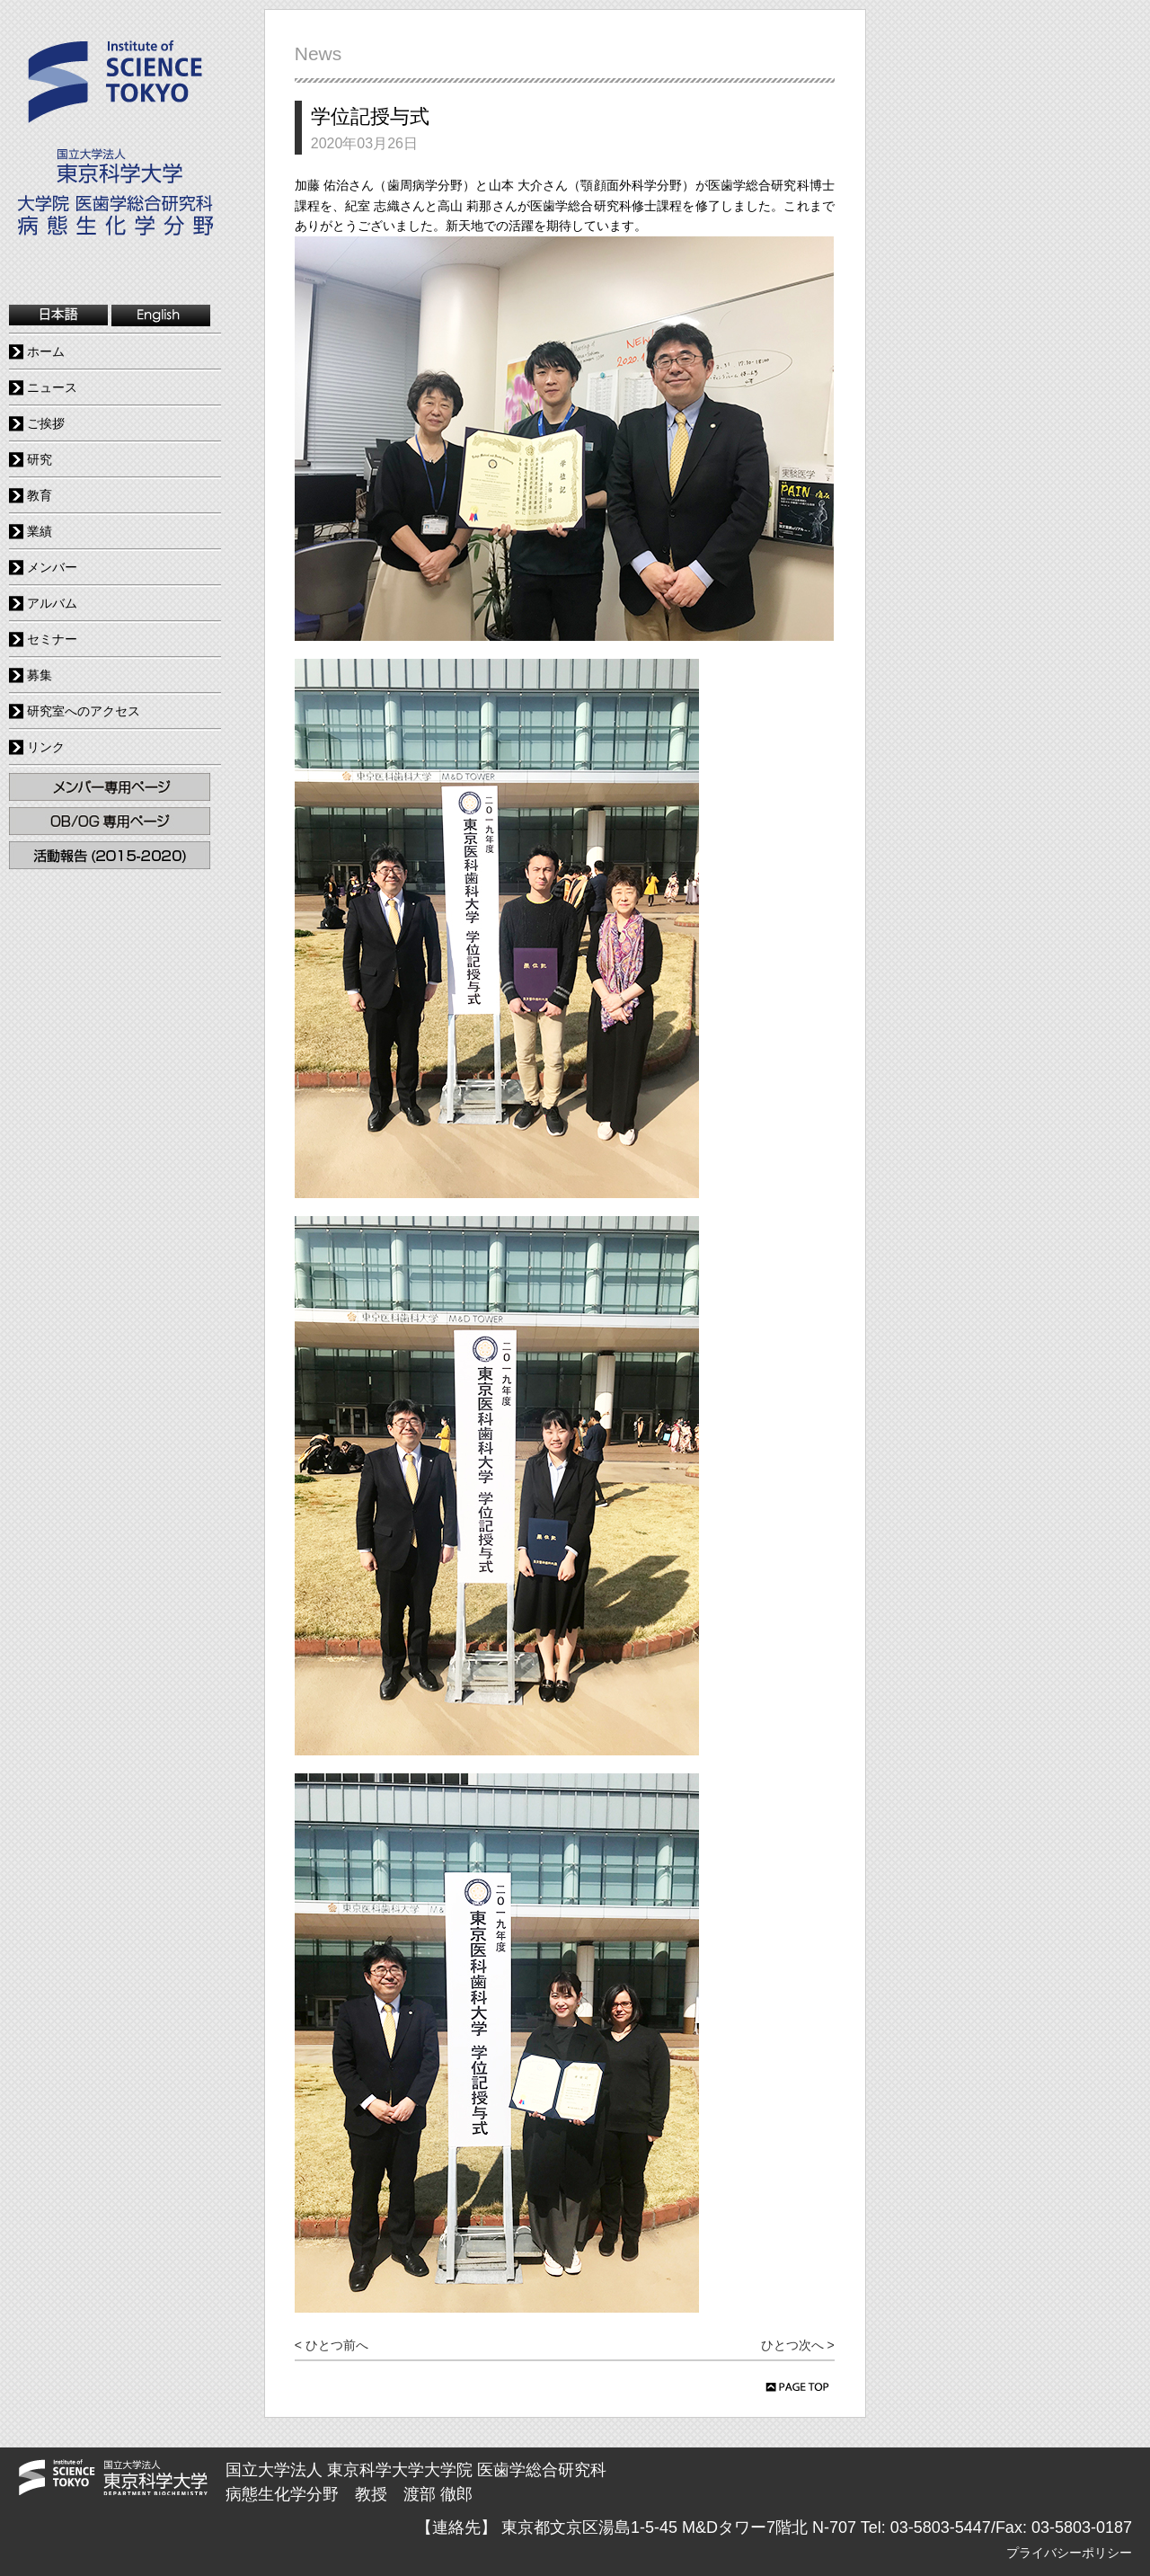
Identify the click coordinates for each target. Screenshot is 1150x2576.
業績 (39, 531)
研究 (39, 459)
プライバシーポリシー (1069, 2552)
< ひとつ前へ (331, 2345)
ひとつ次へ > (798, 2345)
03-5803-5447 (940, 2527)
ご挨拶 (46, 423)
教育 (39, 495)
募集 (39, 675)
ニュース (52, 387)
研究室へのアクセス (83, 711)
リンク (46, 747)
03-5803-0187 (1081, 2527)
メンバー (52, 567)
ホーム (46, 351)
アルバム (52, 603)
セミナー (52, 639)
